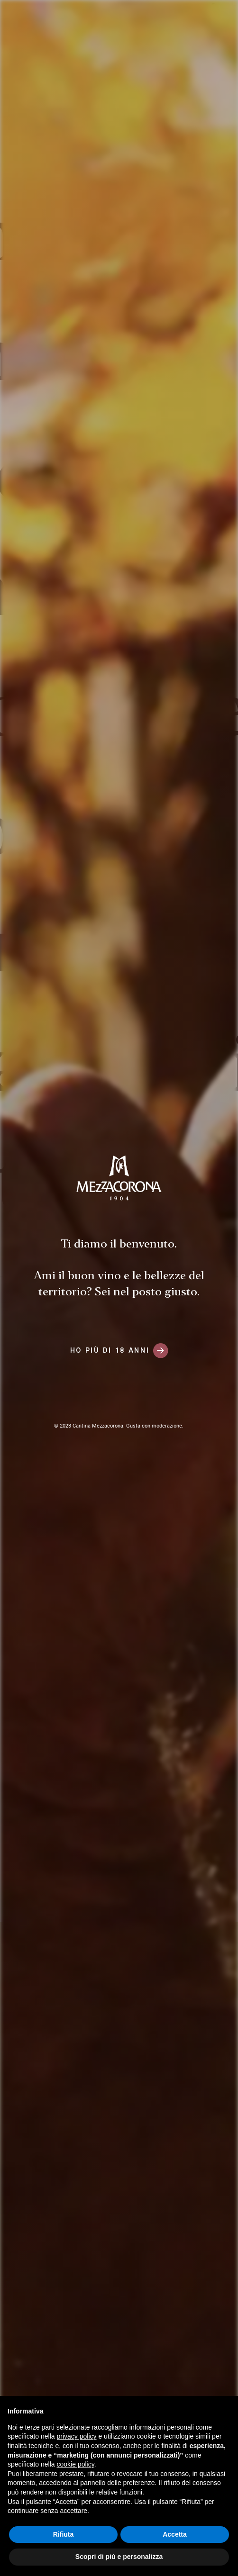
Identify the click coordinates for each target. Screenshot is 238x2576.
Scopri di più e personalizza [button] (119, 2556)
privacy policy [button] (77, 2436)
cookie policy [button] (75, 2464)
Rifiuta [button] (63, 2534)
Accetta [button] (175, 2534)
